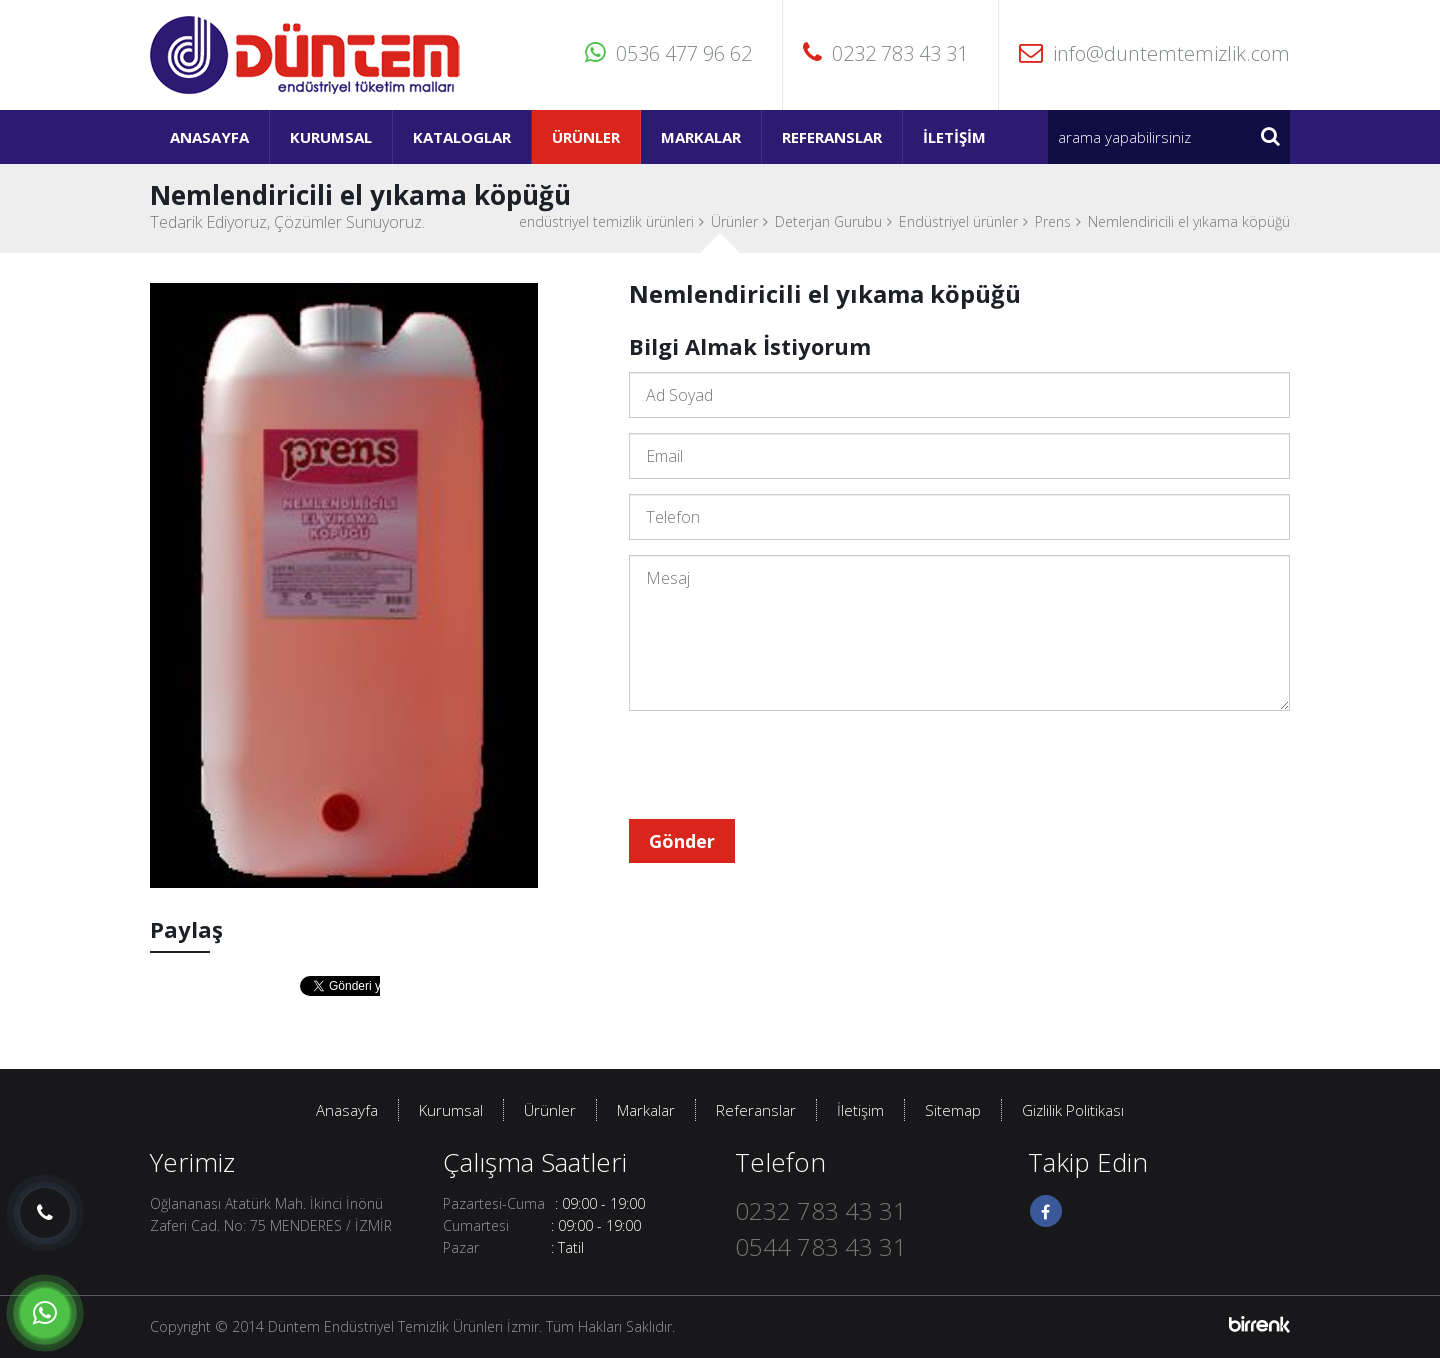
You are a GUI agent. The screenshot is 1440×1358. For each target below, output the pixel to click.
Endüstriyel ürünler (958, 221)
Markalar (701, 137)
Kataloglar (462, 137)
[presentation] (781, 765)
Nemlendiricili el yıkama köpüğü (1189, 221)
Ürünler (586, 137)
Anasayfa (209, 137)
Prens (1053, 221)
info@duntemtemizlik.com (1154, 53)
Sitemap (953, 1110)
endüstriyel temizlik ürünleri (606, 221)
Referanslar (832, 137)
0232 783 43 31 (885, 53)
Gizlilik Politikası (1073, 1110)
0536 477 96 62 (668, 53)
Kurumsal (331, 137)
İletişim (954, 137)
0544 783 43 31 (821, 1246)
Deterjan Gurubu (828, 221)
